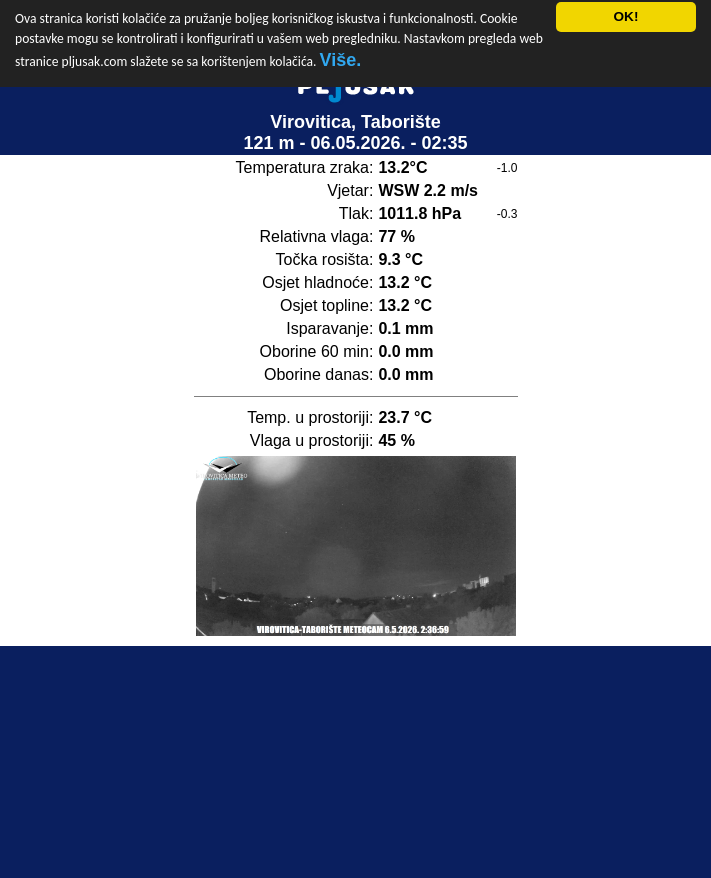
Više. (341, 51)
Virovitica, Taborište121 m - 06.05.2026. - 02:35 (355, 124)
